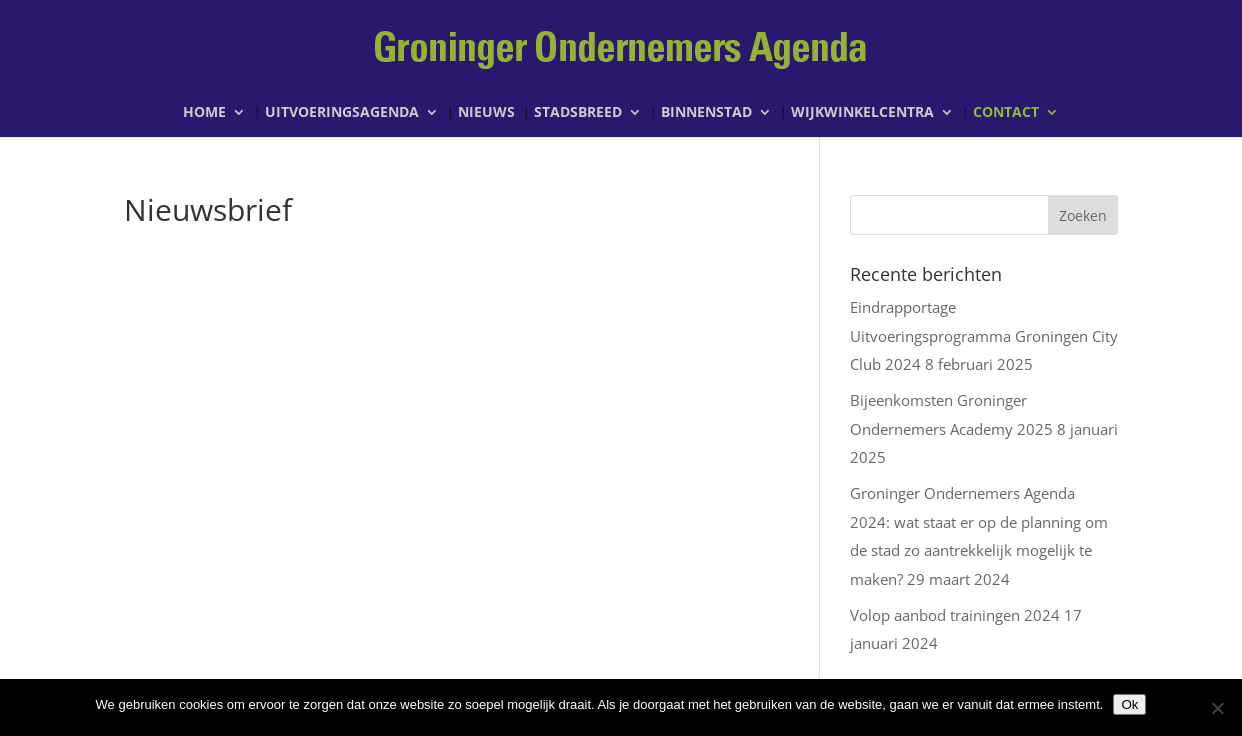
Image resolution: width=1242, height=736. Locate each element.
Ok (1129, 704)
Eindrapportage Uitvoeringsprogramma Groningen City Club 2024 (984, 335)
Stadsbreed (578, 113)
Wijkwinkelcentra (862, 113)
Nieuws (486, 113)
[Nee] (1217, 708)
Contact (1006, 113)
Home (204, 113)
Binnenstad (706, 113)
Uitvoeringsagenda (342, 113)
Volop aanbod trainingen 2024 (955, 615)
